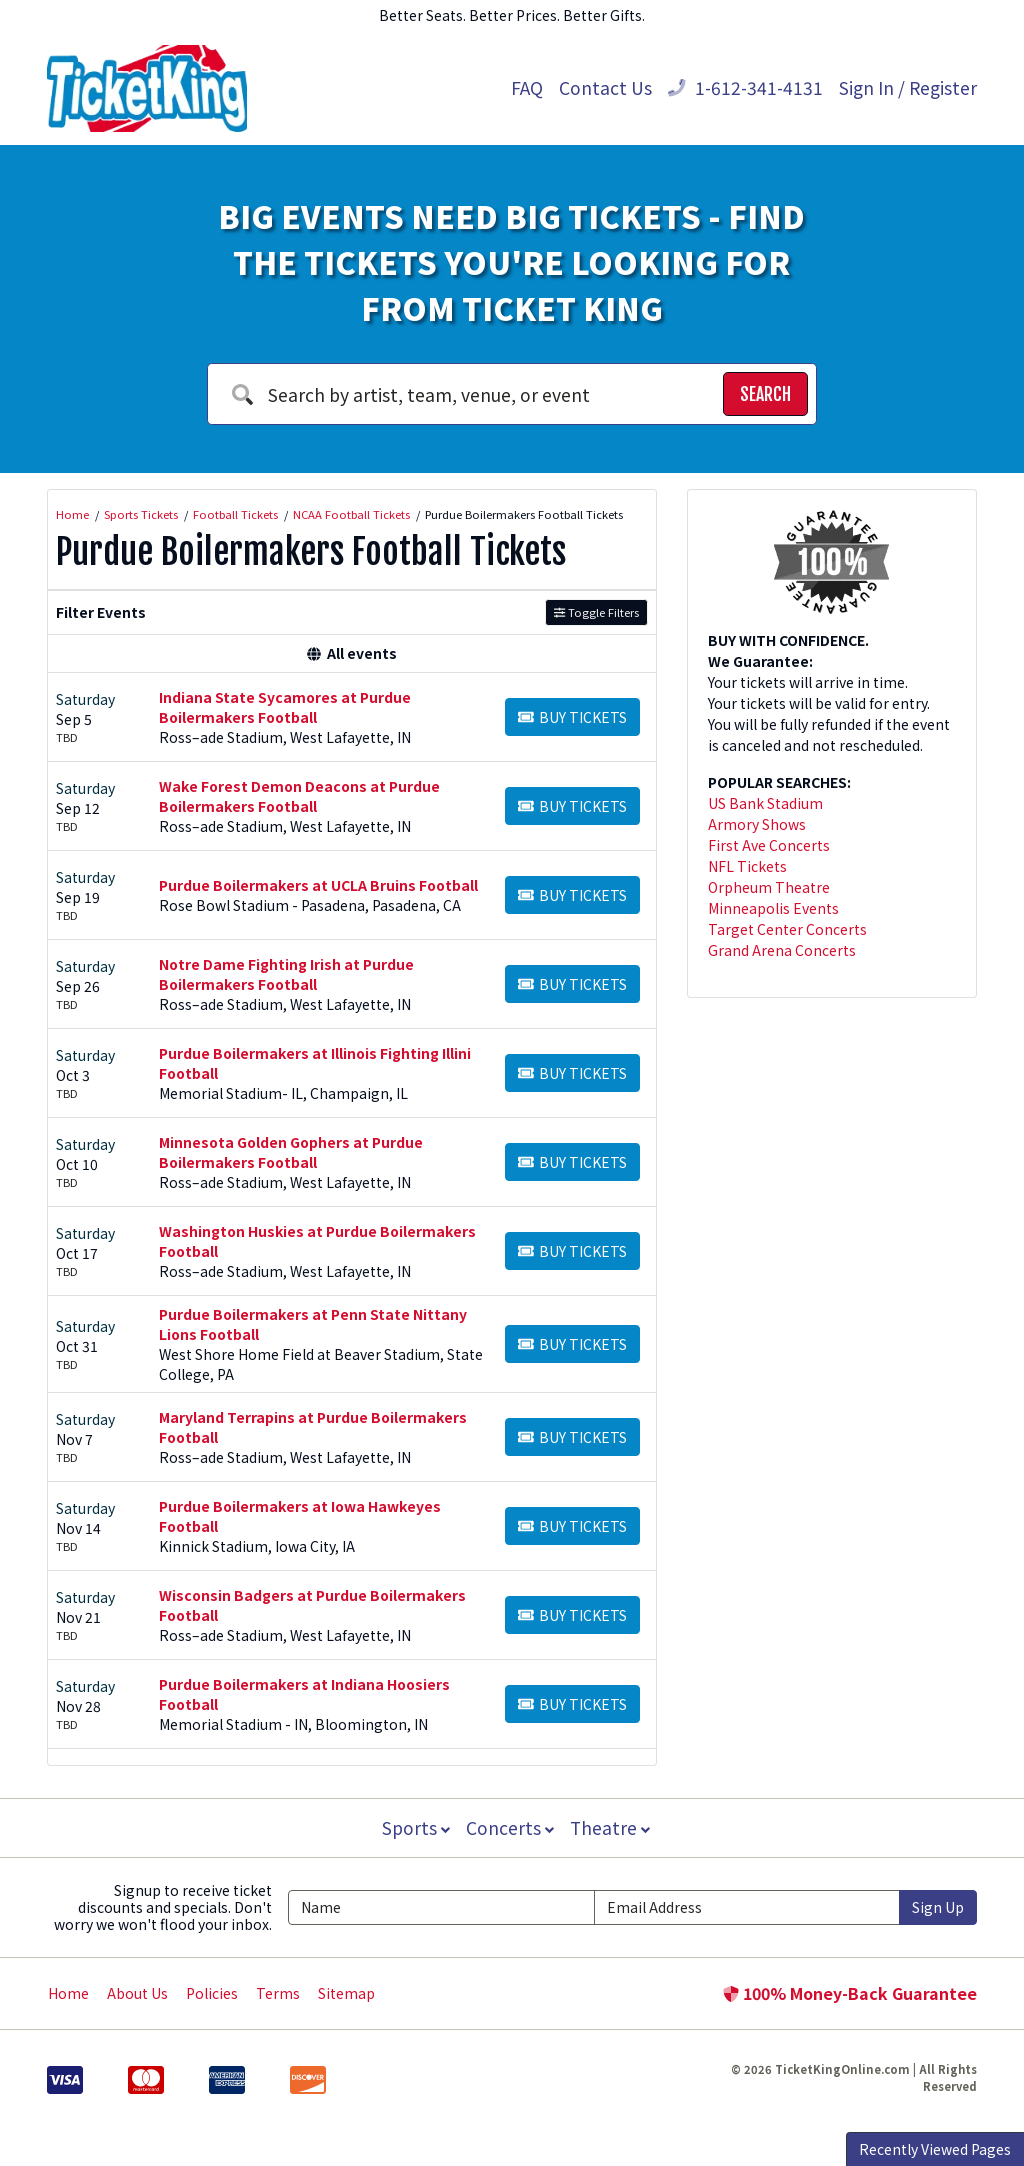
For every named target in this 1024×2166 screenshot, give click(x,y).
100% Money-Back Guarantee (850, 1993)
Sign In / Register (908, 87)
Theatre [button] (612, 1827)
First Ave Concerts (769, 845)
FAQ (527, 87)
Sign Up (938, 1907)
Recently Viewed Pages (935, 2149)
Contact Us (605, 87)
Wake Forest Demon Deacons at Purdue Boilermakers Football (299, 796)
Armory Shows (757, 824)
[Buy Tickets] (572, 717)
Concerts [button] (510, 1827)
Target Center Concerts (787, 929)
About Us (137, 1993)
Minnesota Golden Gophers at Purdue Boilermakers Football (291, 1152)
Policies (212, 1993)
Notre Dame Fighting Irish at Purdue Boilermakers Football (286, 974)
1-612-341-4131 (745, 87)
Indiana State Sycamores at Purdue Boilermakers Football (285, 707)
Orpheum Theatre (769, 887)
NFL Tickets (747, 866)
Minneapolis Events (773, 908)
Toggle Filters (596, 612)
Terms (278, 1993)
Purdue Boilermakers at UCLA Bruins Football (318, 885)
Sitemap (346, 1993)
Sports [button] (414, 1827)
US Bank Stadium (765, 803)
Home (68, 1993)
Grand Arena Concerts (782, 950)
